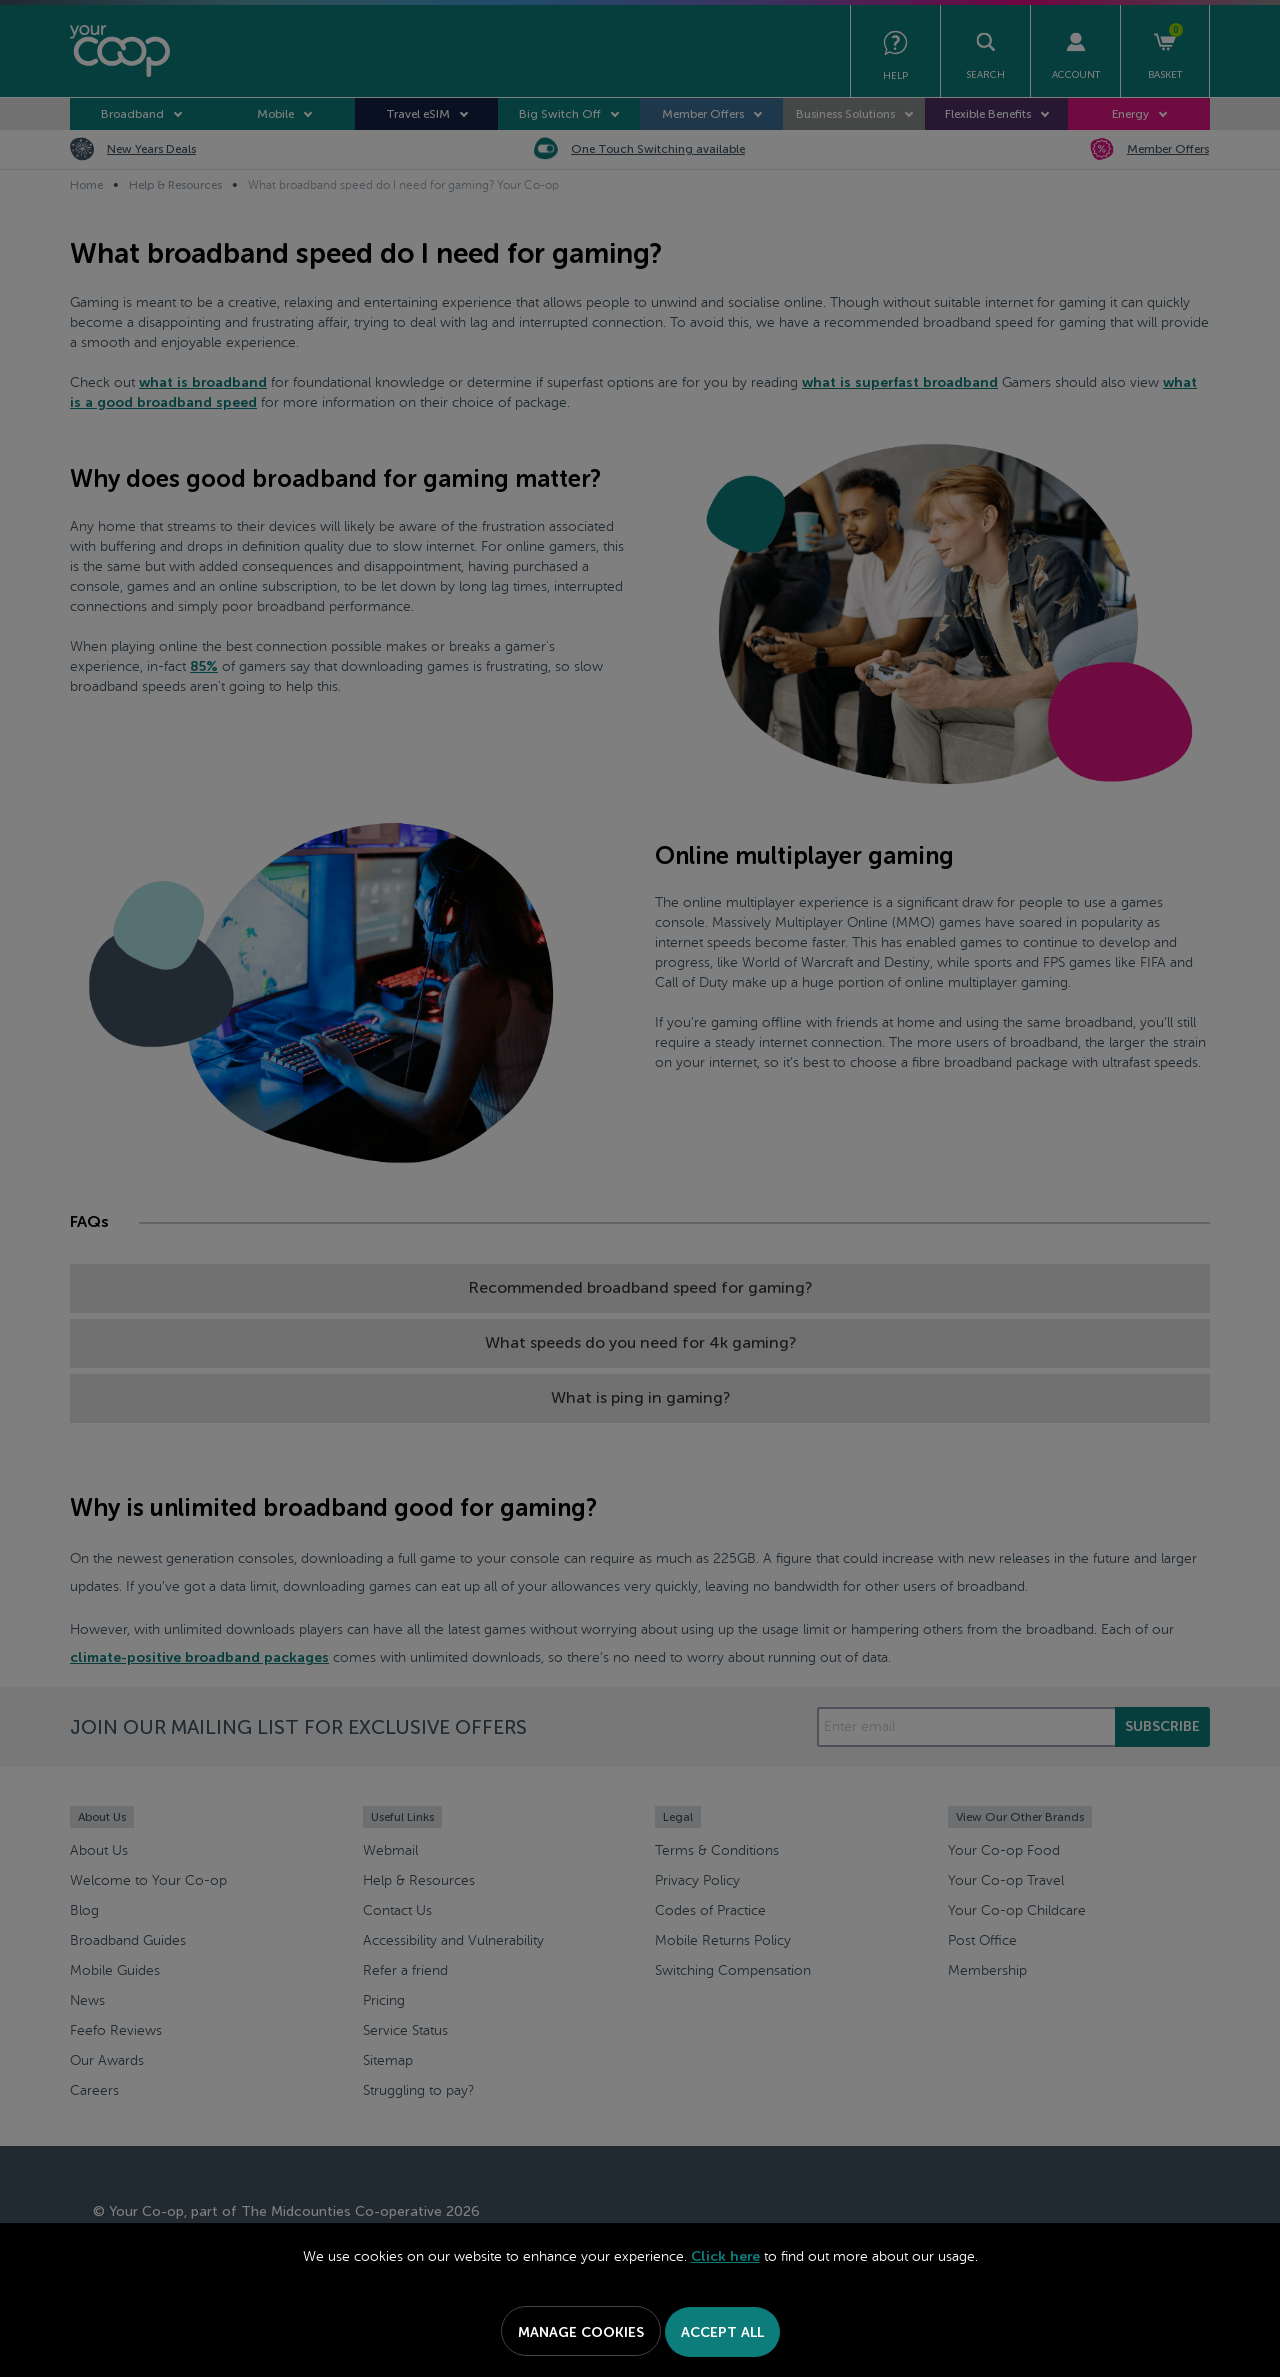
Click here (725, 2256)
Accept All (722, 2332)
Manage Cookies (581, 2332)
